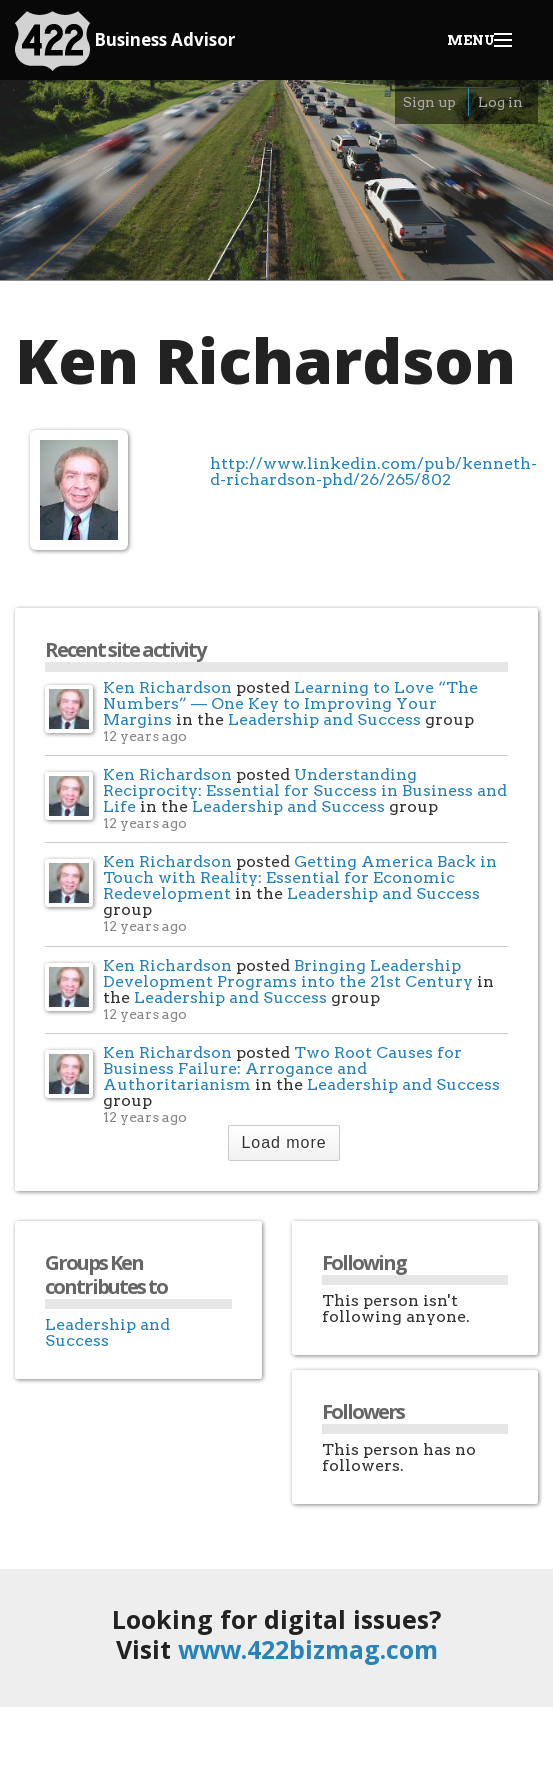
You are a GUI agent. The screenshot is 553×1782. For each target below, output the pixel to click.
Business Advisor (125, 41)
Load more (283, 1142)
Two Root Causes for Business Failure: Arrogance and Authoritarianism (282, 1068)
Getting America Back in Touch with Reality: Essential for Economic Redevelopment (300, 877)
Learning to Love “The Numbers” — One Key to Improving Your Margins (290, 703)
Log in (500, 102)
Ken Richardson (167, 687)
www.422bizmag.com (308, 1649)
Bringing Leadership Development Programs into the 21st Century (288, 973)
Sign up (429, 102)
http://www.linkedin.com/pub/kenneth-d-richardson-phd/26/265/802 (373, 471)
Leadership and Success (324, 719)
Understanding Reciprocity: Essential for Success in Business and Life (305, 790)
